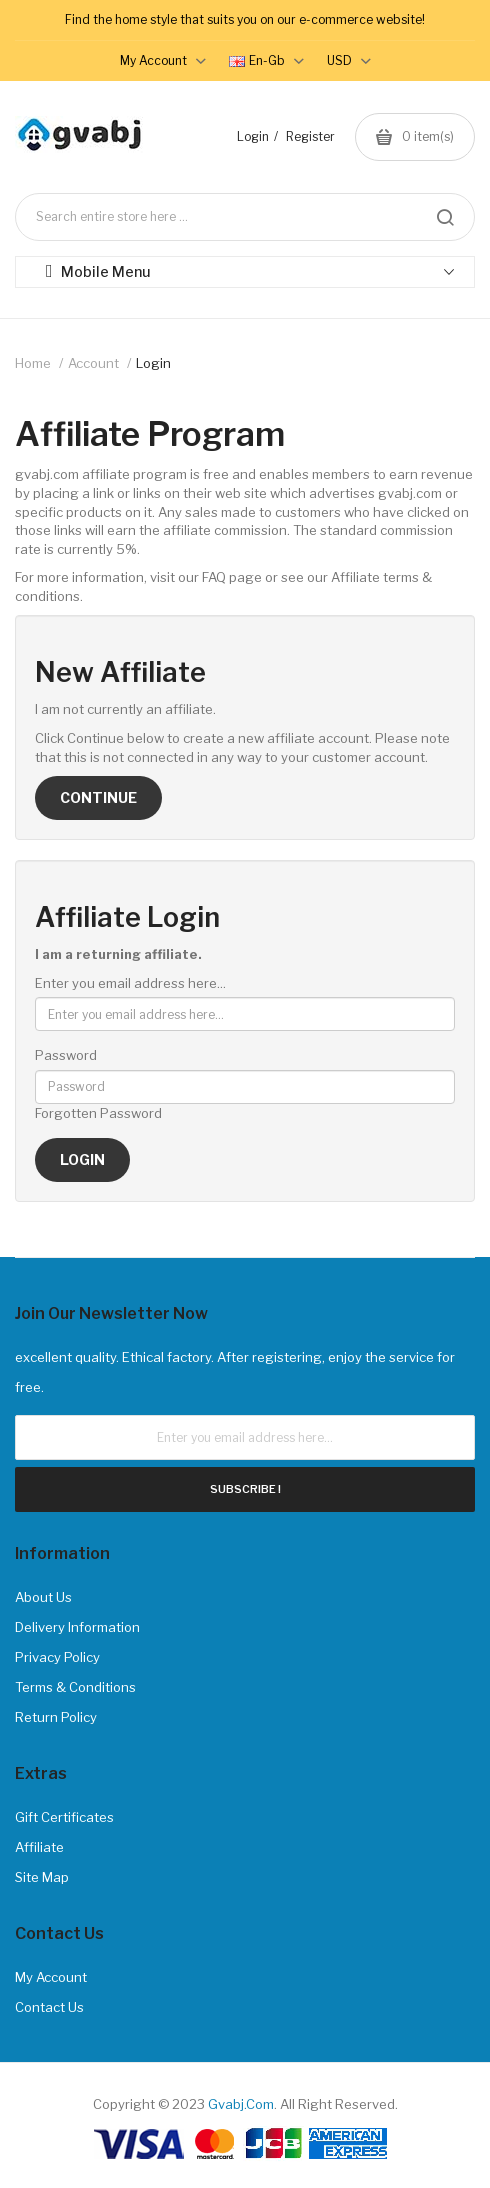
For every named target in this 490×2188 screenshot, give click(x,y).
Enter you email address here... (130, 983)
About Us (43, 1597)
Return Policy (56, 1717)
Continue (98, 797)
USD (349, 60)
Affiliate (39, 1847)
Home (33, 363)
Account (93, 363)
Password (66, 1055)
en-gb (266, 60)
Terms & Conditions (75, 1687)
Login (253, 136)
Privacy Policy (57, 1657)
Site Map (42, 1877)
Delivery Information (77, 1627)
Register (310, 136)
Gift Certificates (64, 1817)
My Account (51, 1977)
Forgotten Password (98, 1113)
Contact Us (49, 2007)
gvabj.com (241, 2104)
